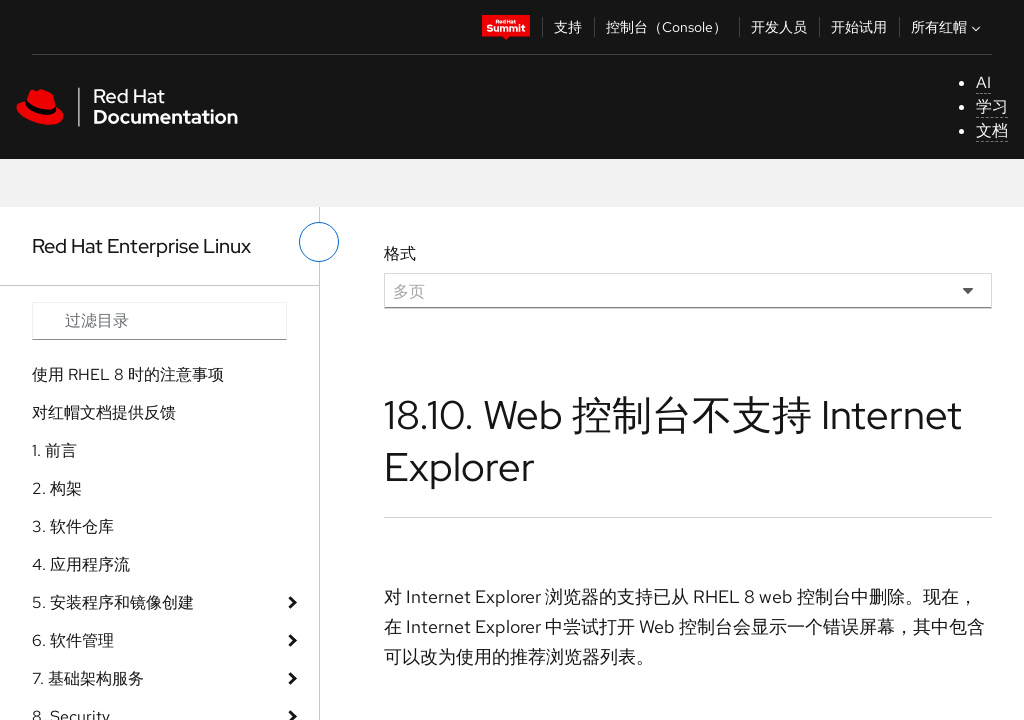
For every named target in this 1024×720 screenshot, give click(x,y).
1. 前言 (54, 450)
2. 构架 (57, 488)
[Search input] (159, 321)
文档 (992, 130)
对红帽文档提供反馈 (104, 412)
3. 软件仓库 (73, 526)
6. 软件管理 (73, 640)
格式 (400, 253)
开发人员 (779, 27)
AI (983, 82)
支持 (568, 27)
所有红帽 (948, 27)
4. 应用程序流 (81, 564)
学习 (992, 106)
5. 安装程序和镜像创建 (113, 602)
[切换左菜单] (319, 242)
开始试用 (859, 27)
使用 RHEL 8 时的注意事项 (128, 374)
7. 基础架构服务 (88, 678)
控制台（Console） (666, 27)
